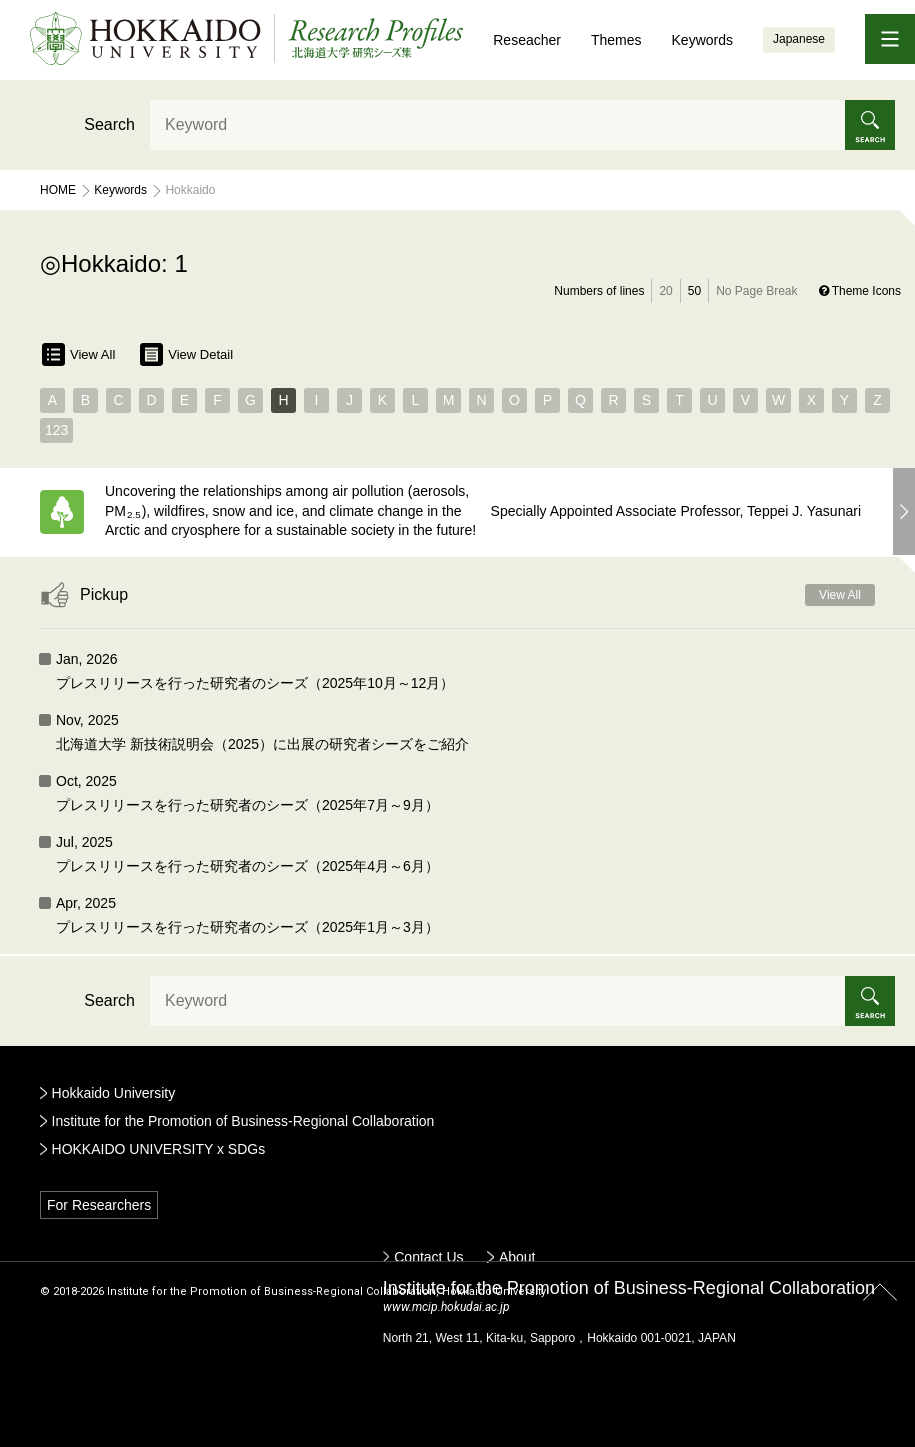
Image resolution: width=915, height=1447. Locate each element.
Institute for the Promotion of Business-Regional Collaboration (243, 1121)
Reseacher (527, 40)
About (517, 1257)
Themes (616, 40)
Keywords (702, 40)
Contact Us (428, 1257)
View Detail (186, 354)
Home (58, 190)
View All (78, 354)
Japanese (799, 39)
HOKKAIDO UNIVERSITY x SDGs (159, 1149)
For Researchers (99, 1205)
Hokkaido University (114, 1093)
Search (109, 124)
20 (665, 291)
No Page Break (756, 291)
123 (56, 430)
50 (694, 291)
